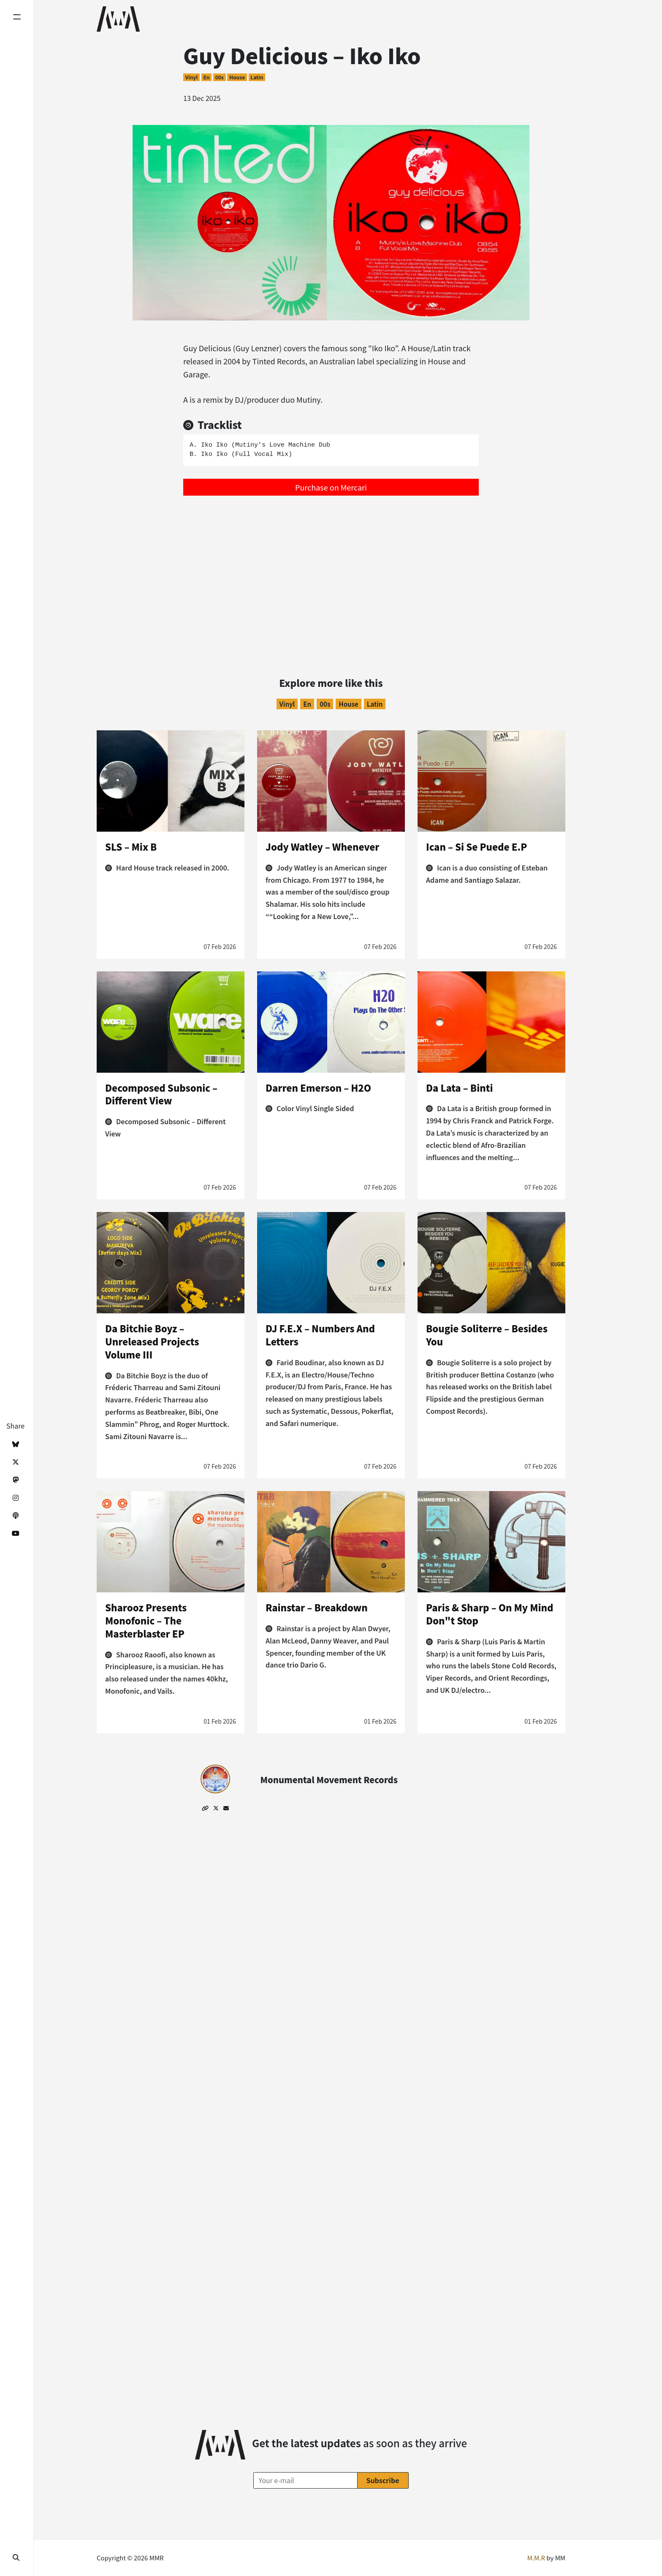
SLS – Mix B (131, 846)
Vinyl (191, 77)
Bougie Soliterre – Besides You (487, 1334)
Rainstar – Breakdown (317, 1607)
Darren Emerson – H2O (318, 1087)
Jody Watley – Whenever (323, 846)
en (206, 77)
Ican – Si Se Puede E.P (476, 846)
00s (219, 77)
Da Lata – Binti (459, 1087)
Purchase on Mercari (331, 487)
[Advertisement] (331, 567)
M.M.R (536, 2557)
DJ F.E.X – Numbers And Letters (320, 1334)
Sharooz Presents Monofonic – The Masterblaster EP (146, 1620)
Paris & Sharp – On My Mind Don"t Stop (489, 1613)
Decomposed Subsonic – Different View (161, 1094)
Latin (256, 77)
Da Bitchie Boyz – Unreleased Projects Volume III (152, 1341)
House (237, 77)
